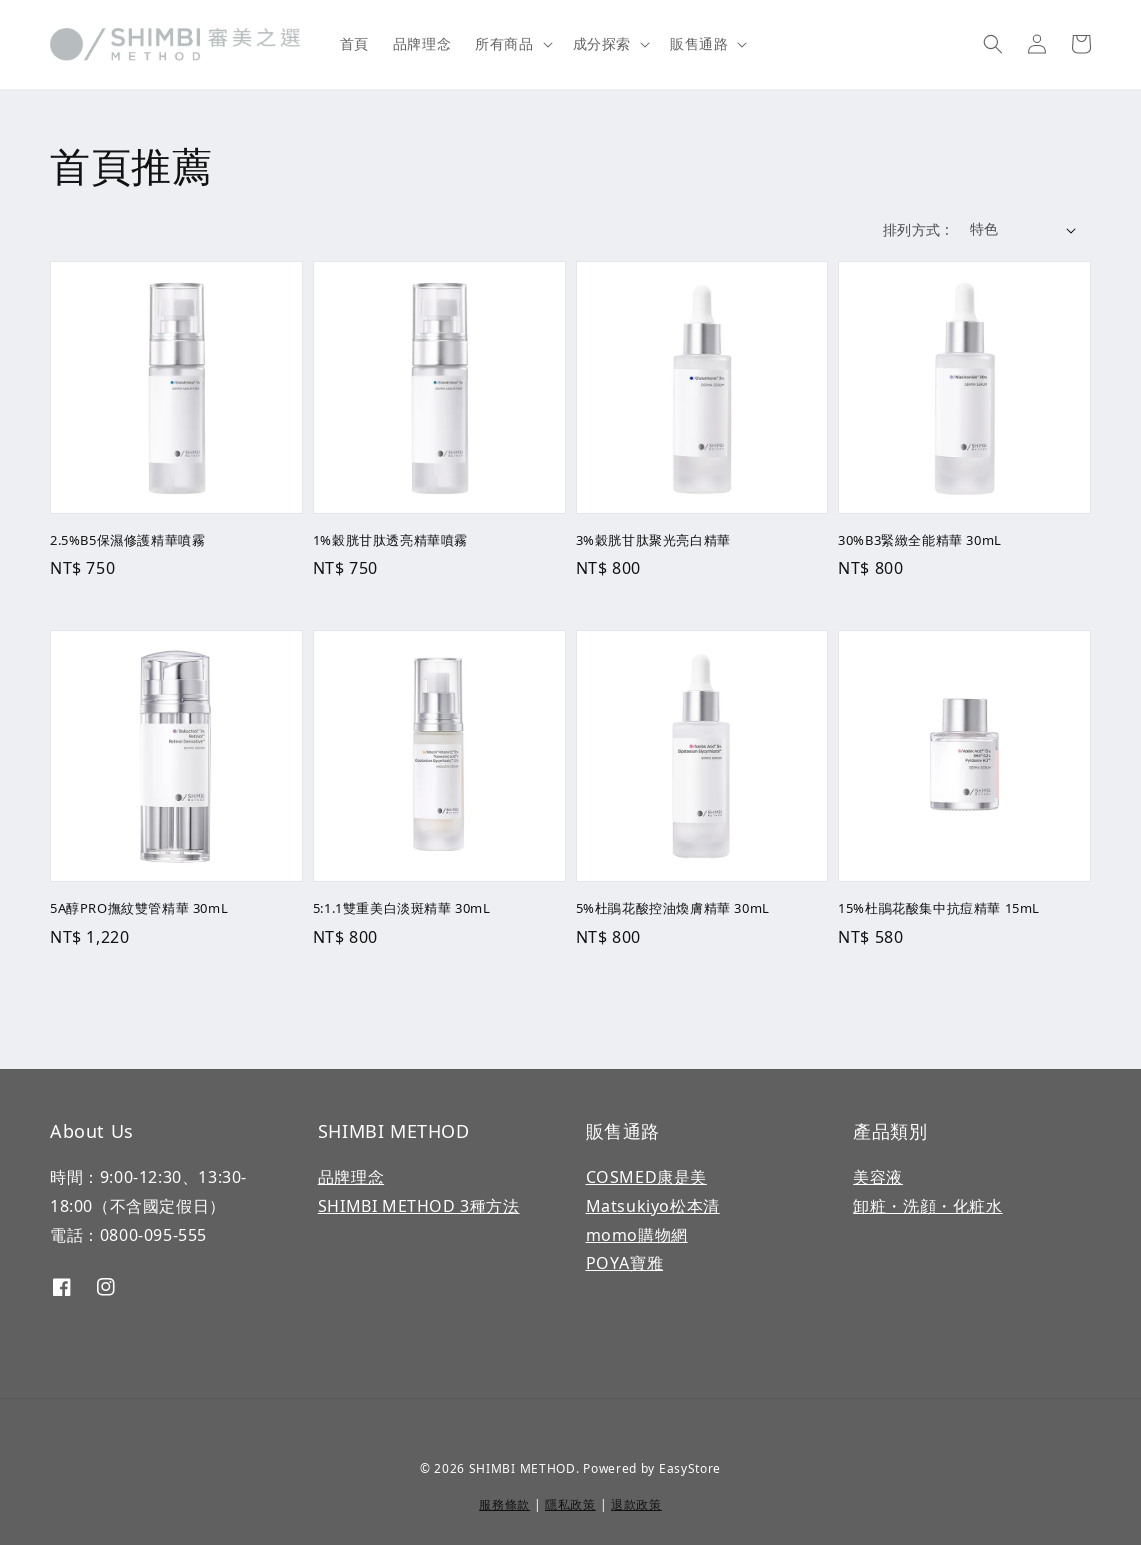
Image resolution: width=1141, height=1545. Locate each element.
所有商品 (504, 44)
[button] (993, 44)
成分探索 (602, 44)
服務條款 (504, 1504)
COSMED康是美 (646, 1177)
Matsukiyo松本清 (653, 1206)
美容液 (878, 1177)
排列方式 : (916, 229)
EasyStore (690, 1468)
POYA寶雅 (625, 1263)
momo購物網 (637, 1235)
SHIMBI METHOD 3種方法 (419, 1206)
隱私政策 (570, 1504)
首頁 (354, 43)
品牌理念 (422, 43)
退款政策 (636, 1504)
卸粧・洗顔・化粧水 (927, 1206)
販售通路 (699, 44)
